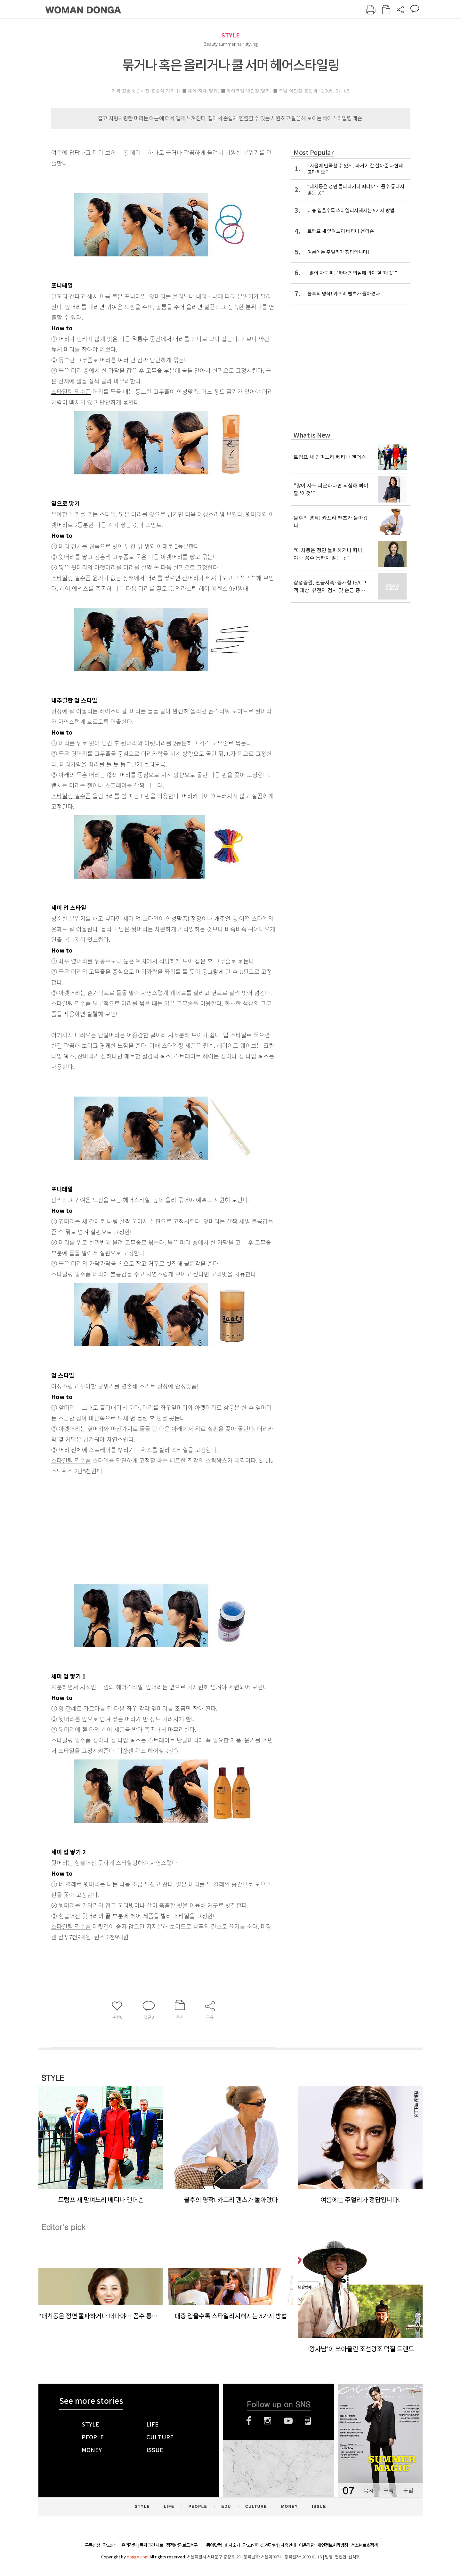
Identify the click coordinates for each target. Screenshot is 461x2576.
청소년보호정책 (364, 2545)
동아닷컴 (214, 2545)
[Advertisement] (147, 1527)
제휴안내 (288, 2545)
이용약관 (306, 2545)
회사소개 (232, 2545)
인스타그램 (267, 2421)
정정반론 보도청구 (182, 2545)
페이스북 (249, 2421)
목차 (368, 2490)
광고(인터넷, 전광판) (260, 2545)
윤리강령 (129, 2545)
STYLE (230, 35)
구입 (408, 2490)
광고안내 (110, 2545)
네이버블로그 (308, 2421)
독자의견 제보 (151, 2545)
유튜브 (288, 2421)
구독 (388, 2490)
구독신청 (92, 2545)
